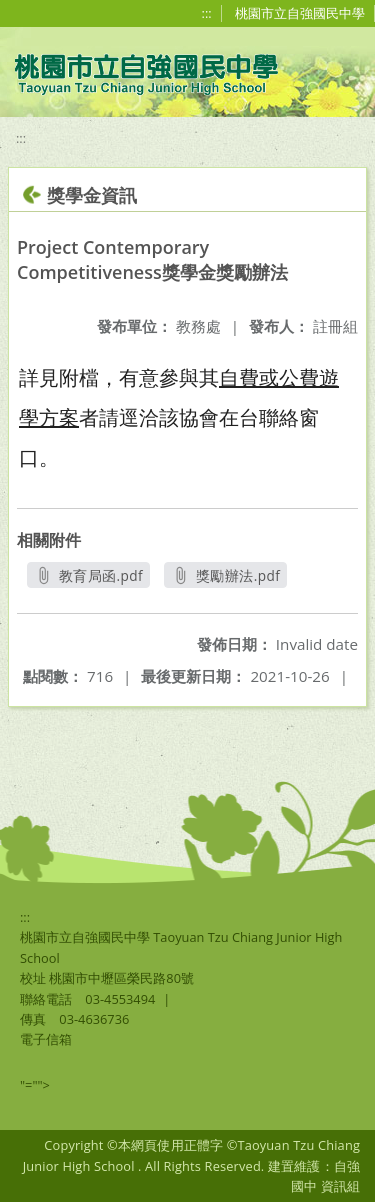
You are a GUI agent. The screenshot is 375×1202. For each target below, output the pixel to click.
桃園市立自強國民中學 (300, 13)
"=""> (35, 1085)
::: (207, 13)
